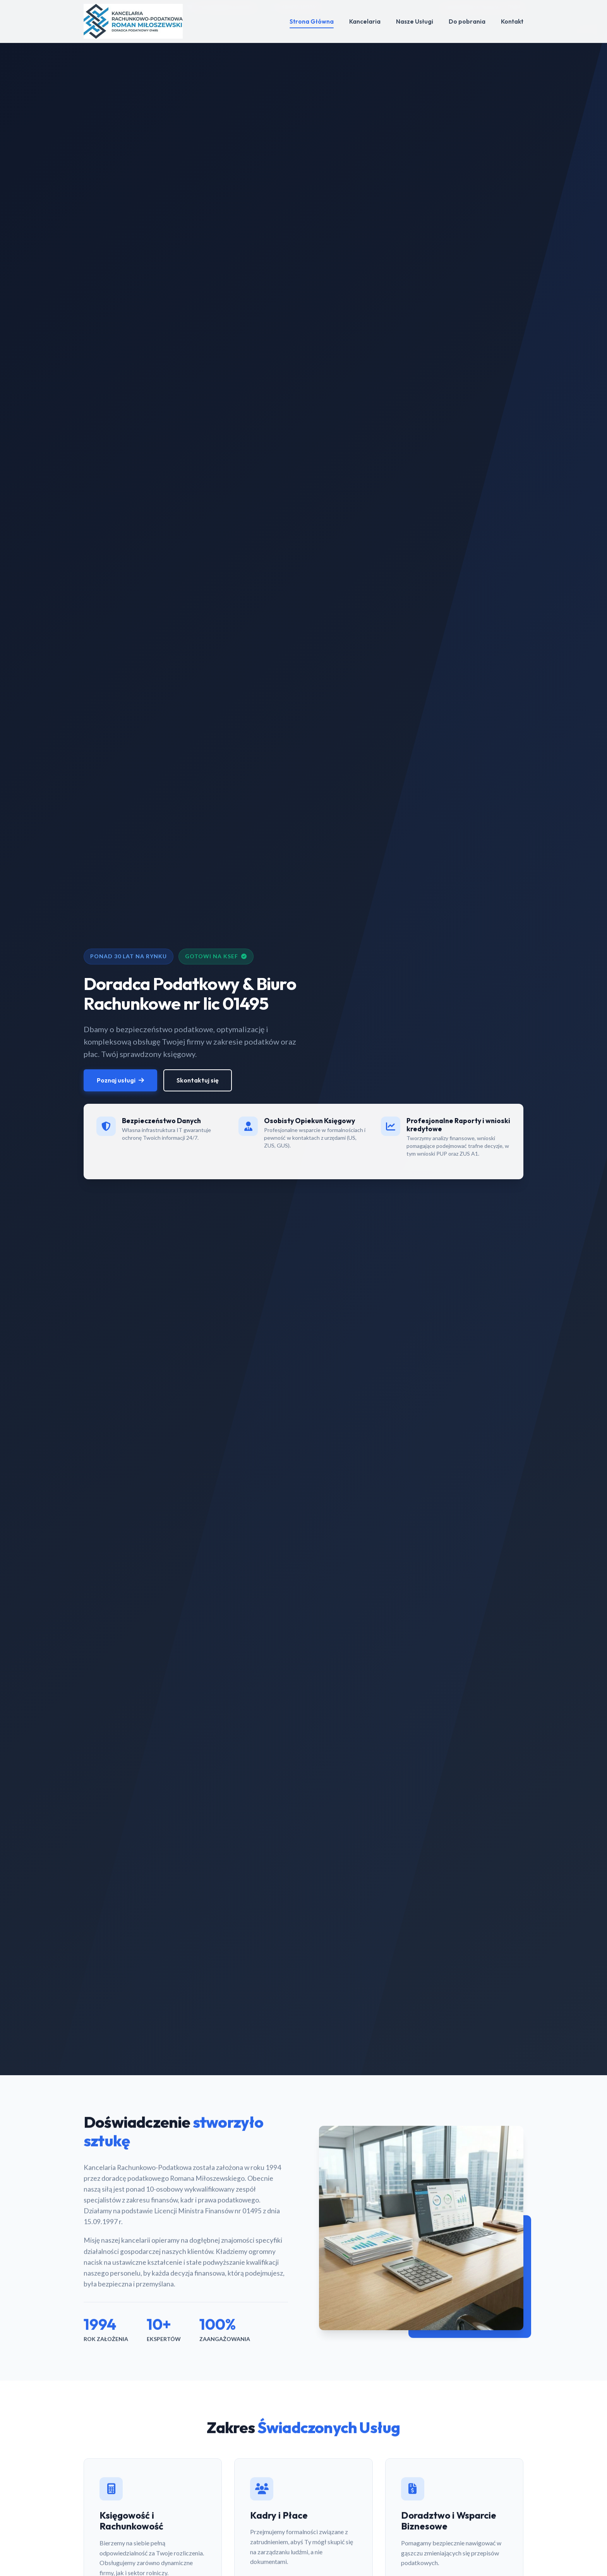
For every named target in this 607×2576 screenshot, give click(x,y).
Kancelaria (365, 21)
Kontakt (512, 21)
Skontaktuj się (198, 1082)
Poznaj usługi (120, 1082)
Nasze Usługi (414, 21)
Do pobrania (467, 21)
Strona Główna (312, 21)
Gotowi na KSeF (216, 956)
